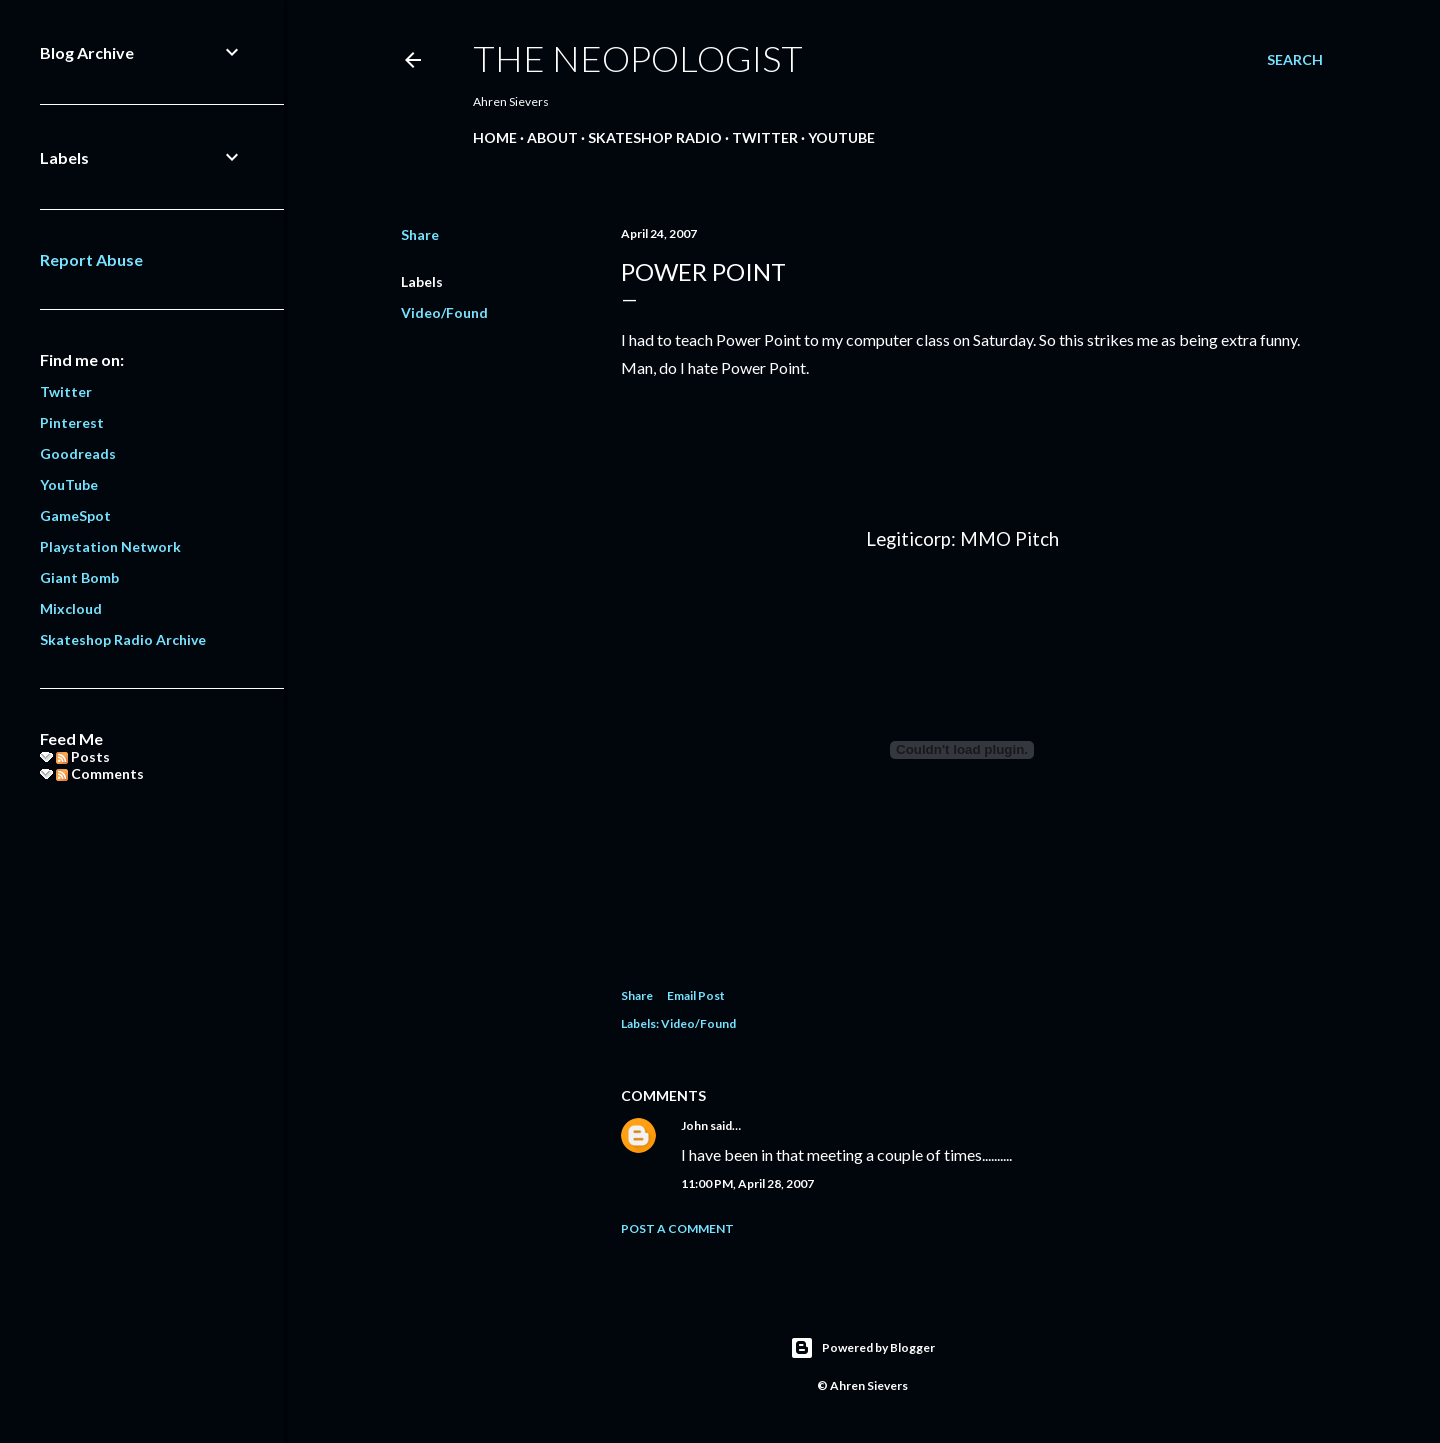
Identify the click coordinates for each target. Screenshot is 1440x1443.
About (552, 137)
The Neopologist (638, 58)
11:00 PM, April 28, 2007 (747, 1183)
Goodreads (78, 453)
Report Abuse (91, 259)
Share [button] (420, 234)
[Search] (1295, 60)
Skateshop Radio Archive (123, 639)
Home (495, 137)
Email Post (696, 995)
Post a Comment (677, 1228)
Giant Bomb (79, 577)
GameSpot (75, 515)
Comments (100, 773)
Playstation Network (110, 546)
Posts (83, 756)
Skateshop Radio (655, 137)
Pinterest (72, 422)
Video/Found (444, 312)
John (694, 1125)
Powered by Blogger (862, 1348)
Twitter (765, 137)
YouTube (841, 137)
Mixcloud (71, 608)
